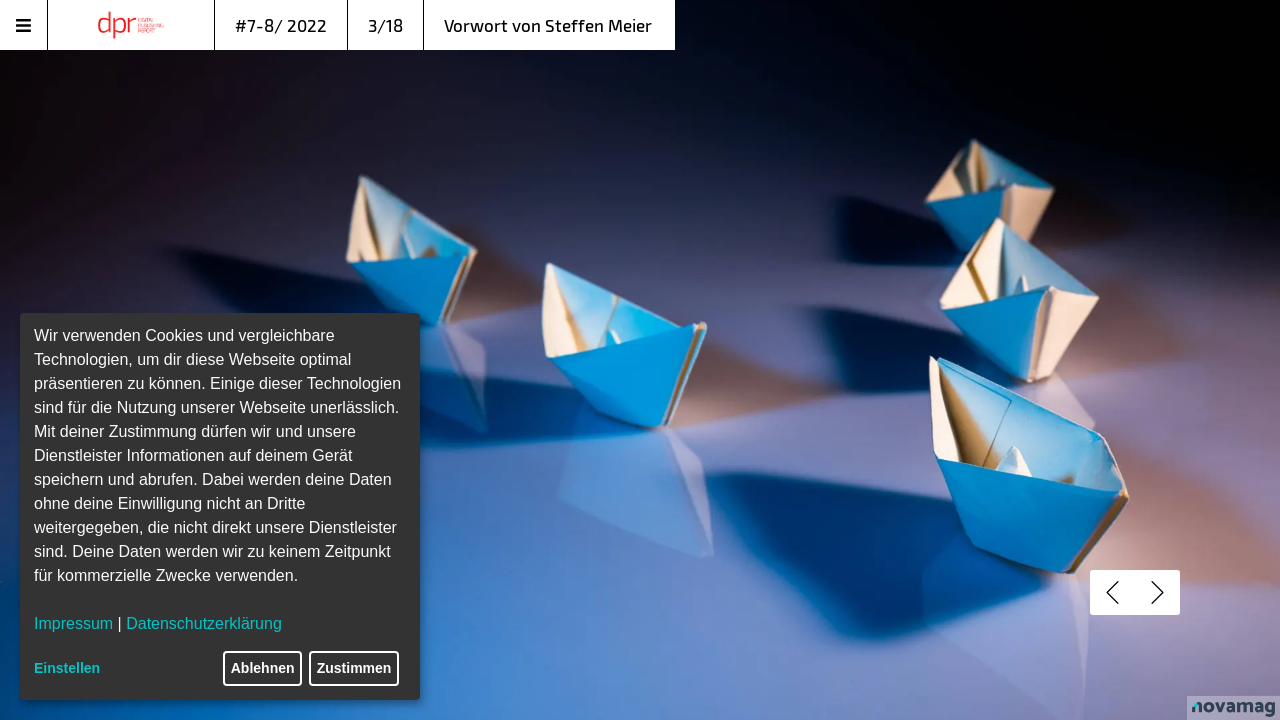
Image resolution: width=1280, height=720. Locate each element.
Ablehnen (263, 668)
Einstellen (67, 668)
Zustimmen (354, 668)
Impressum (73, 623)
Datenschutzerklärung (204, 623)
